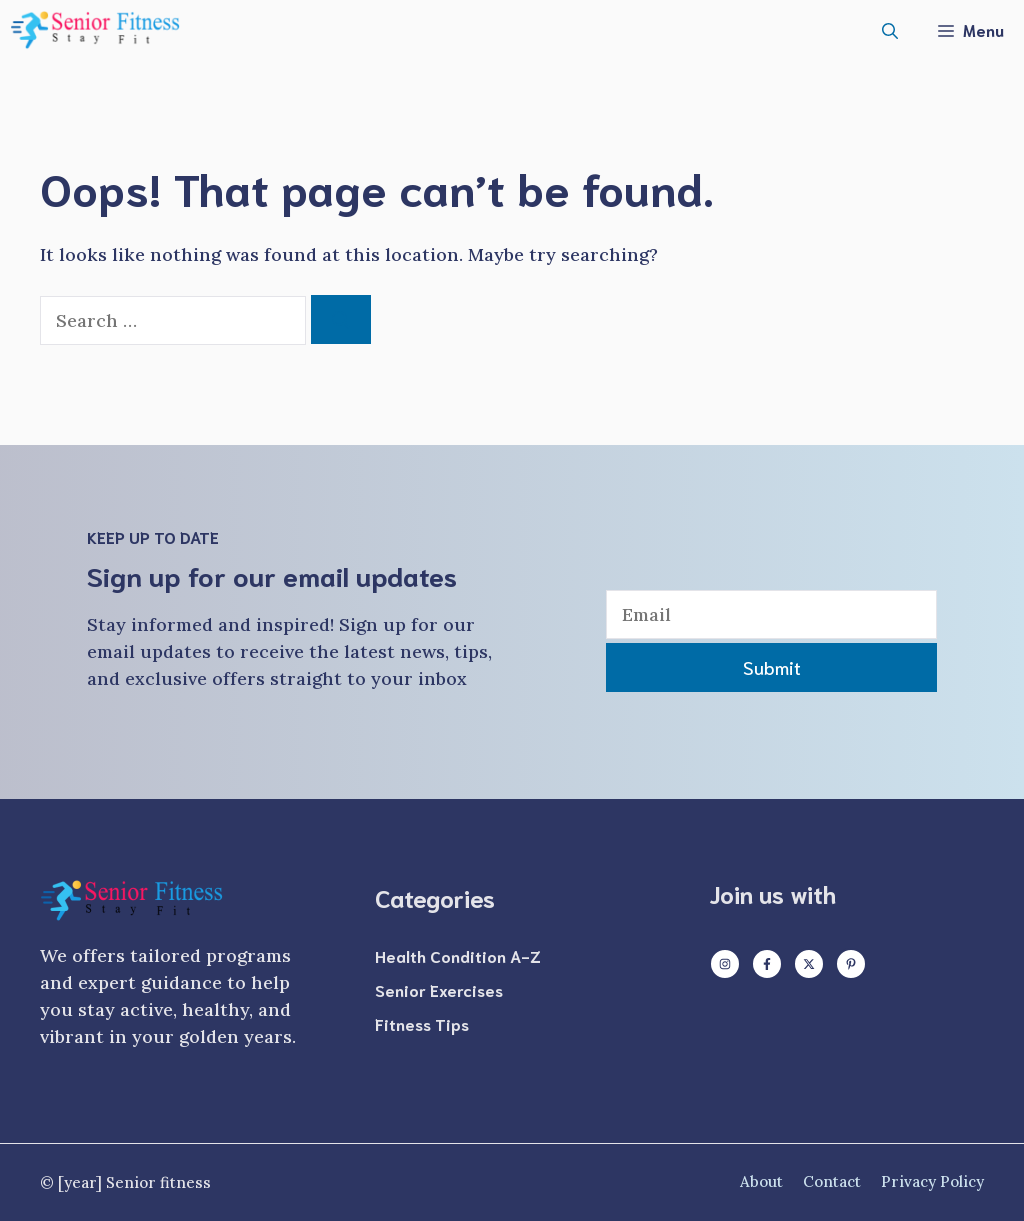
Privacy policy (932, 1181)
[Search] (341, 319)
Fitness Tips (422, 1023)
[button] (890, 30)
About (761, 1181)
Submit (772, 667)
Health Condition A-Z (458, 955)
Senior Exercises (439, 989)
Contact (832, 1181)
